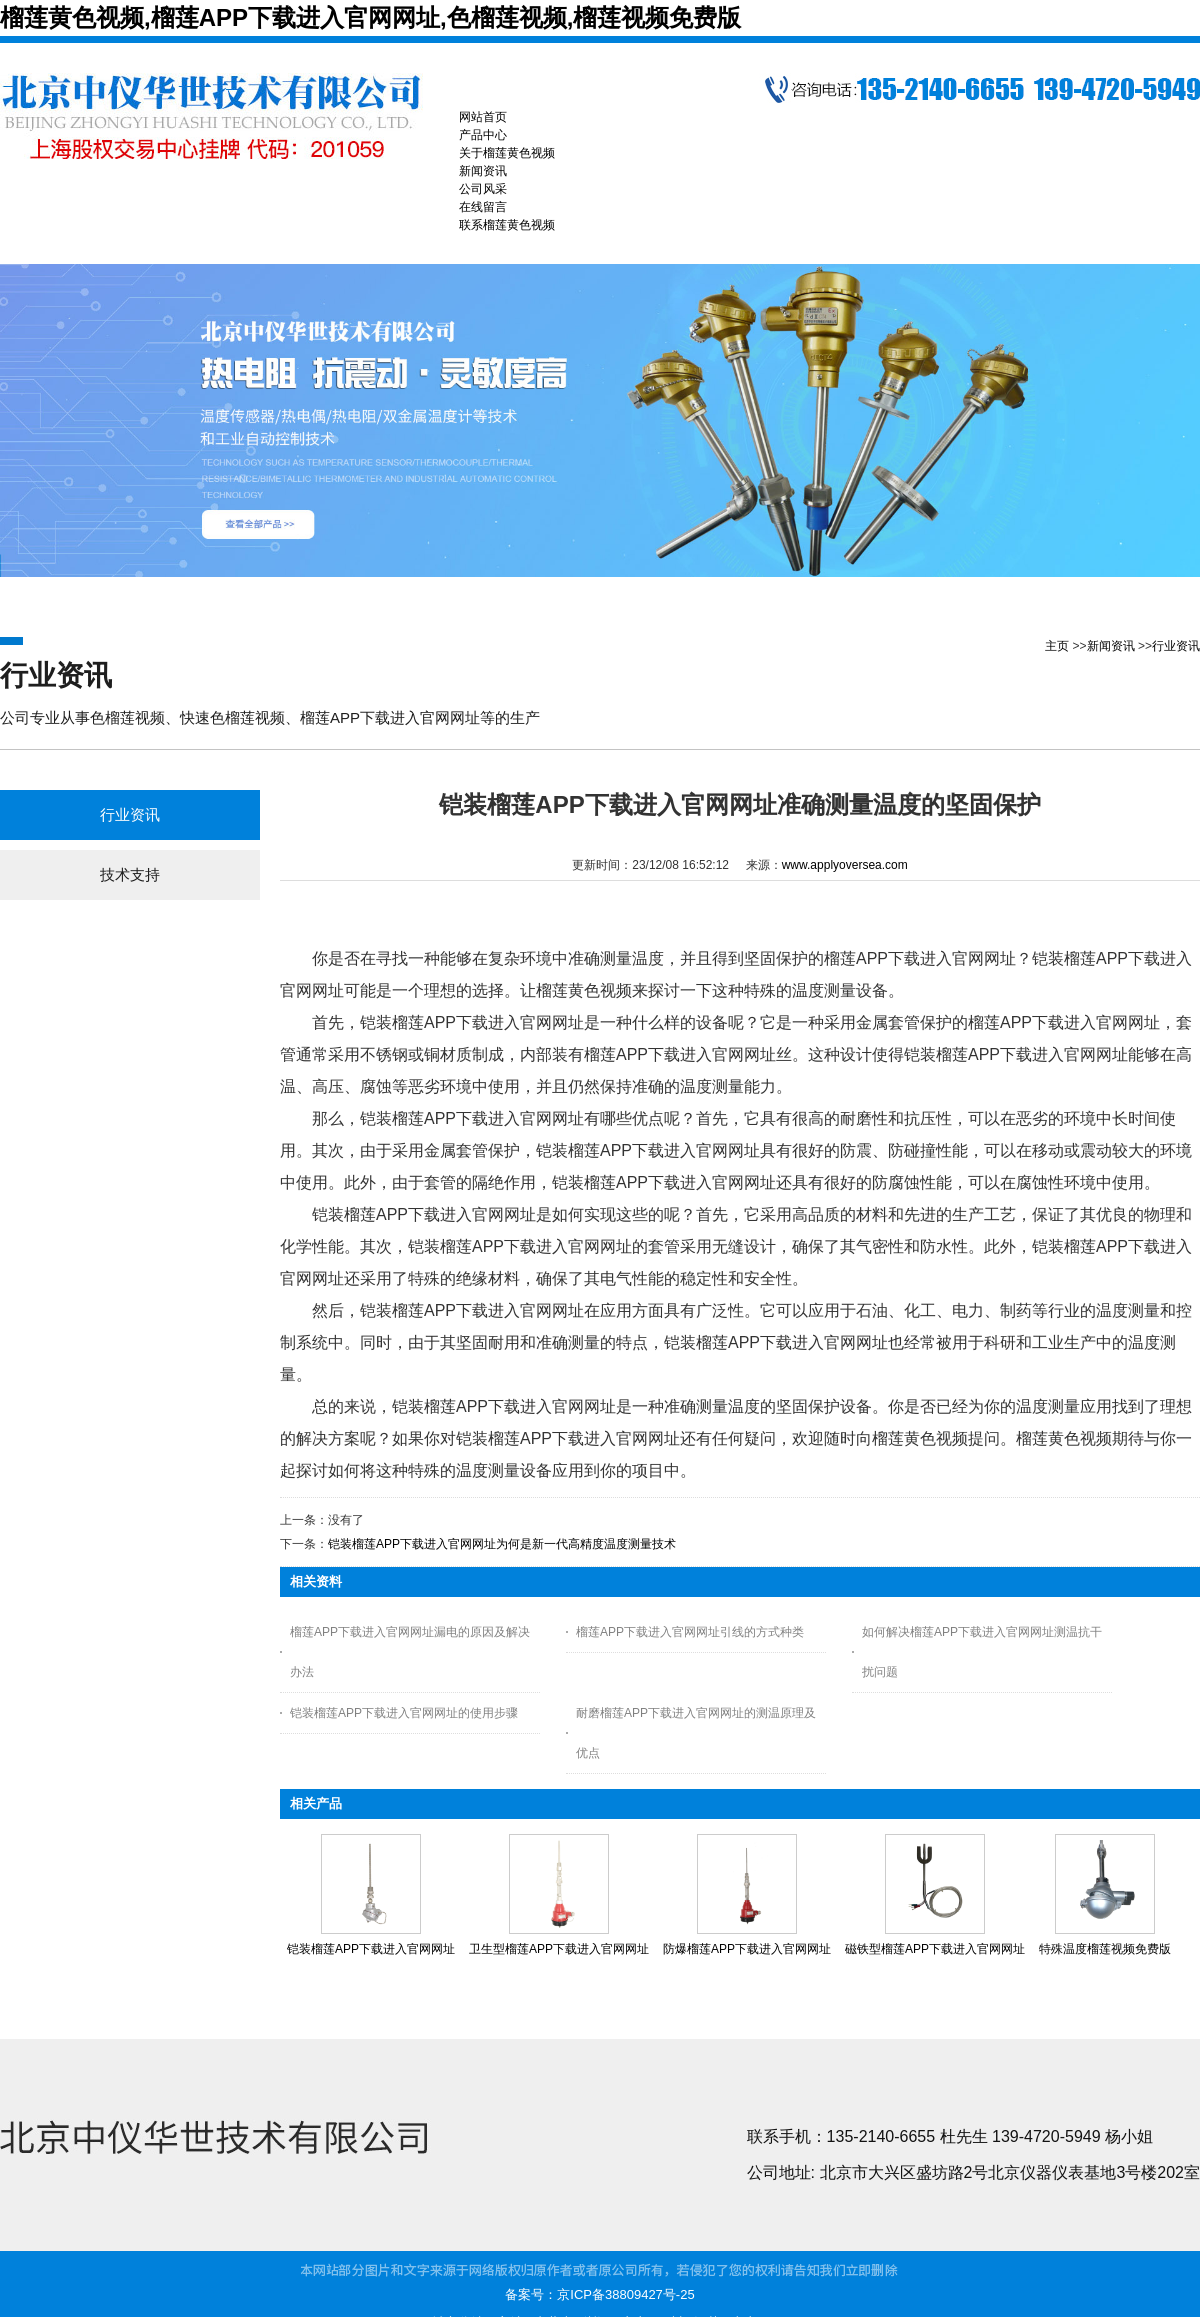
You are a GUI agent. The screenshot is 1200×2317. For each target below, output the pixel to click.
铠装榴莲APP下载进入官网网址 (371, 1949)
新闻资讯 (1111, 646)
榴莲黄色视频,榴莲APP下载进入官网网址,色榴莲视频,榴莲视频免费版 (370, 17)
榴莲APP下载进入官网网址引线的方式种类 (690, 1632)
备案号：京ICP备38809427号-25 (599, 2294)
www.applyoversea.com (845, 865)
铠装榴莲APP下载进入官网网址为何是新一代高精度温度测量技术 (502, 1544)
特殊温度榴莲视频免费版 (1105, 1949)
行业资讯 (1176, 646)
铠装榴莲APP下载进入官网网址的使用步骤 (404, 1713)
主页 (1057, 646)
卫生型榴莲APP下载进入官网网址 (559, 1949)
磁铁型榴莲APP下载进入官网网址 (935, 1949)
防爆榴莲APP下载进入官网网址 (747, 1949)
